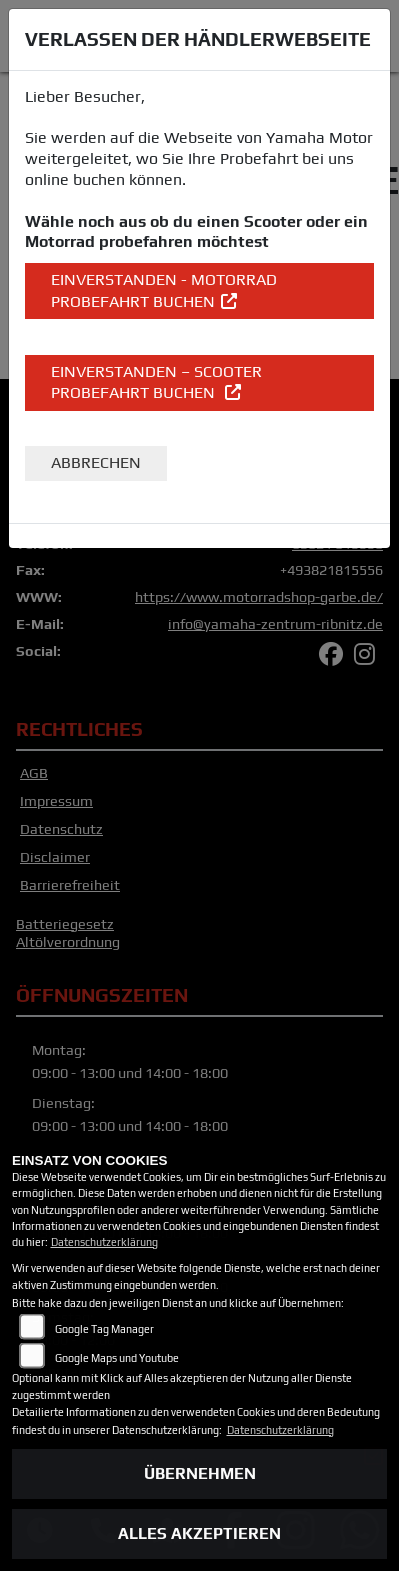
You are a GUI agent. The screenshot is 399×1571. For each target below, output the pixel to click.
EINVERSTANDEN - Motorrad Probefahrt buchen (164, 290)
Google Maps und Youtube (117, 1358)
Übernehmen (200, 1473)
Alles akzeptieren (199, 1533)
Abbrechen (96, 462)
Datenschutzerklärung (104, 1242)
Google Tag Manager (104, 1329)
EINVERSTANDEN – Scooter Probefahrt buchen (156, 382)
